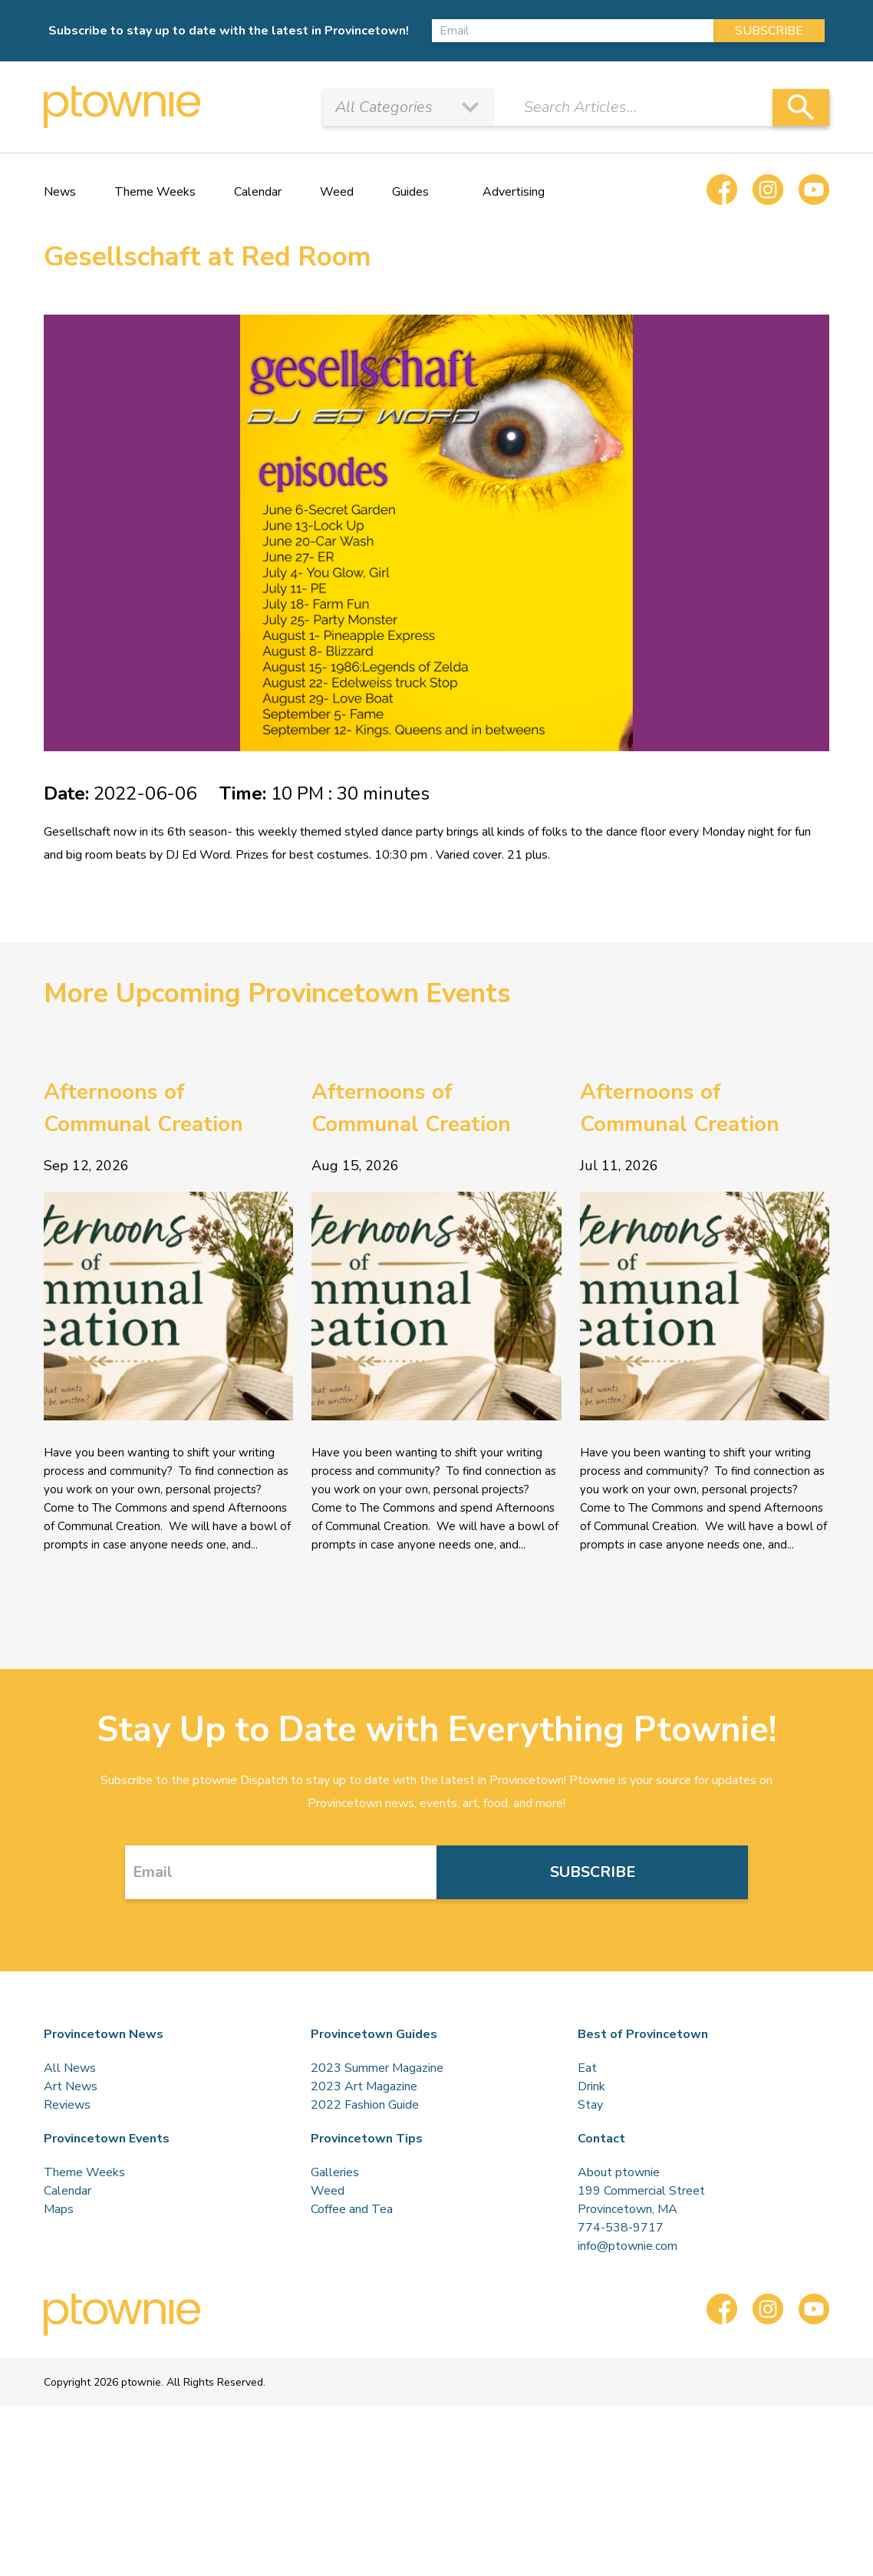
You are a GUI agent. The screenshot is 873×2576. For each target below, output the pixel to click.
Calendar (258, 191)
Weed (337, 191)
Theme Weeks (155, 191)
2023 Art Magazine (364, 2086)
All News (70, 2068)
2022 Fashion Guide (365, 2104)
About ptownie (619, 2172)
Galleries (335, 2172)
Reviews (67, 2104)
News (60, 191)
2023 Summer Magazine (377, 2068)
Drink (591, 2086)
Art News (70, 2086)
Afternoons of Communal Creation (143, 1108)
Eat (587, 2068)
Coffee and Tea (352, 2209)
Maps (59, 2209)
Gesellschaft (77, 831)
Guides (410, 191)
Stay (590, 2104)
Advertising (514, 191)
